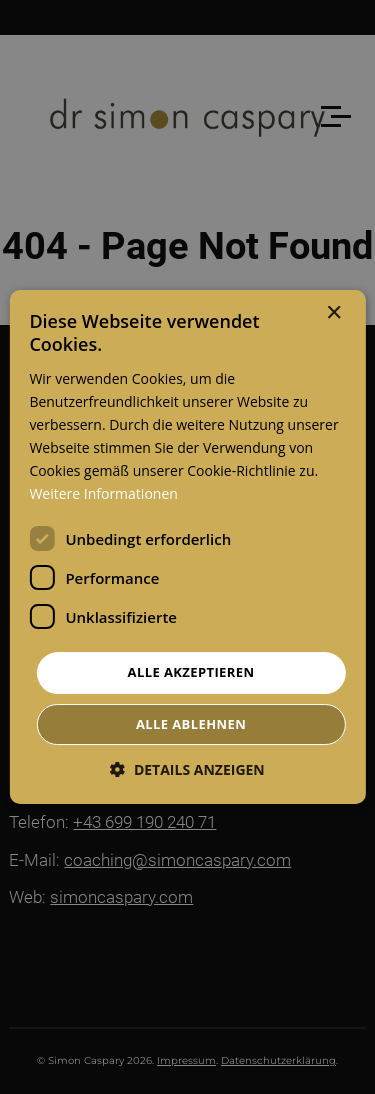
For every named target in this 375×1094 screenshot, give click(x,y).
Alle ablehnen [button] (191, 724)
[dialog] (187, 547)
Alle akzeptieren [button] (191, 672)
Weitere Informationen (103, 493)
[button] (187, 769)
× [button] (333, 313)
